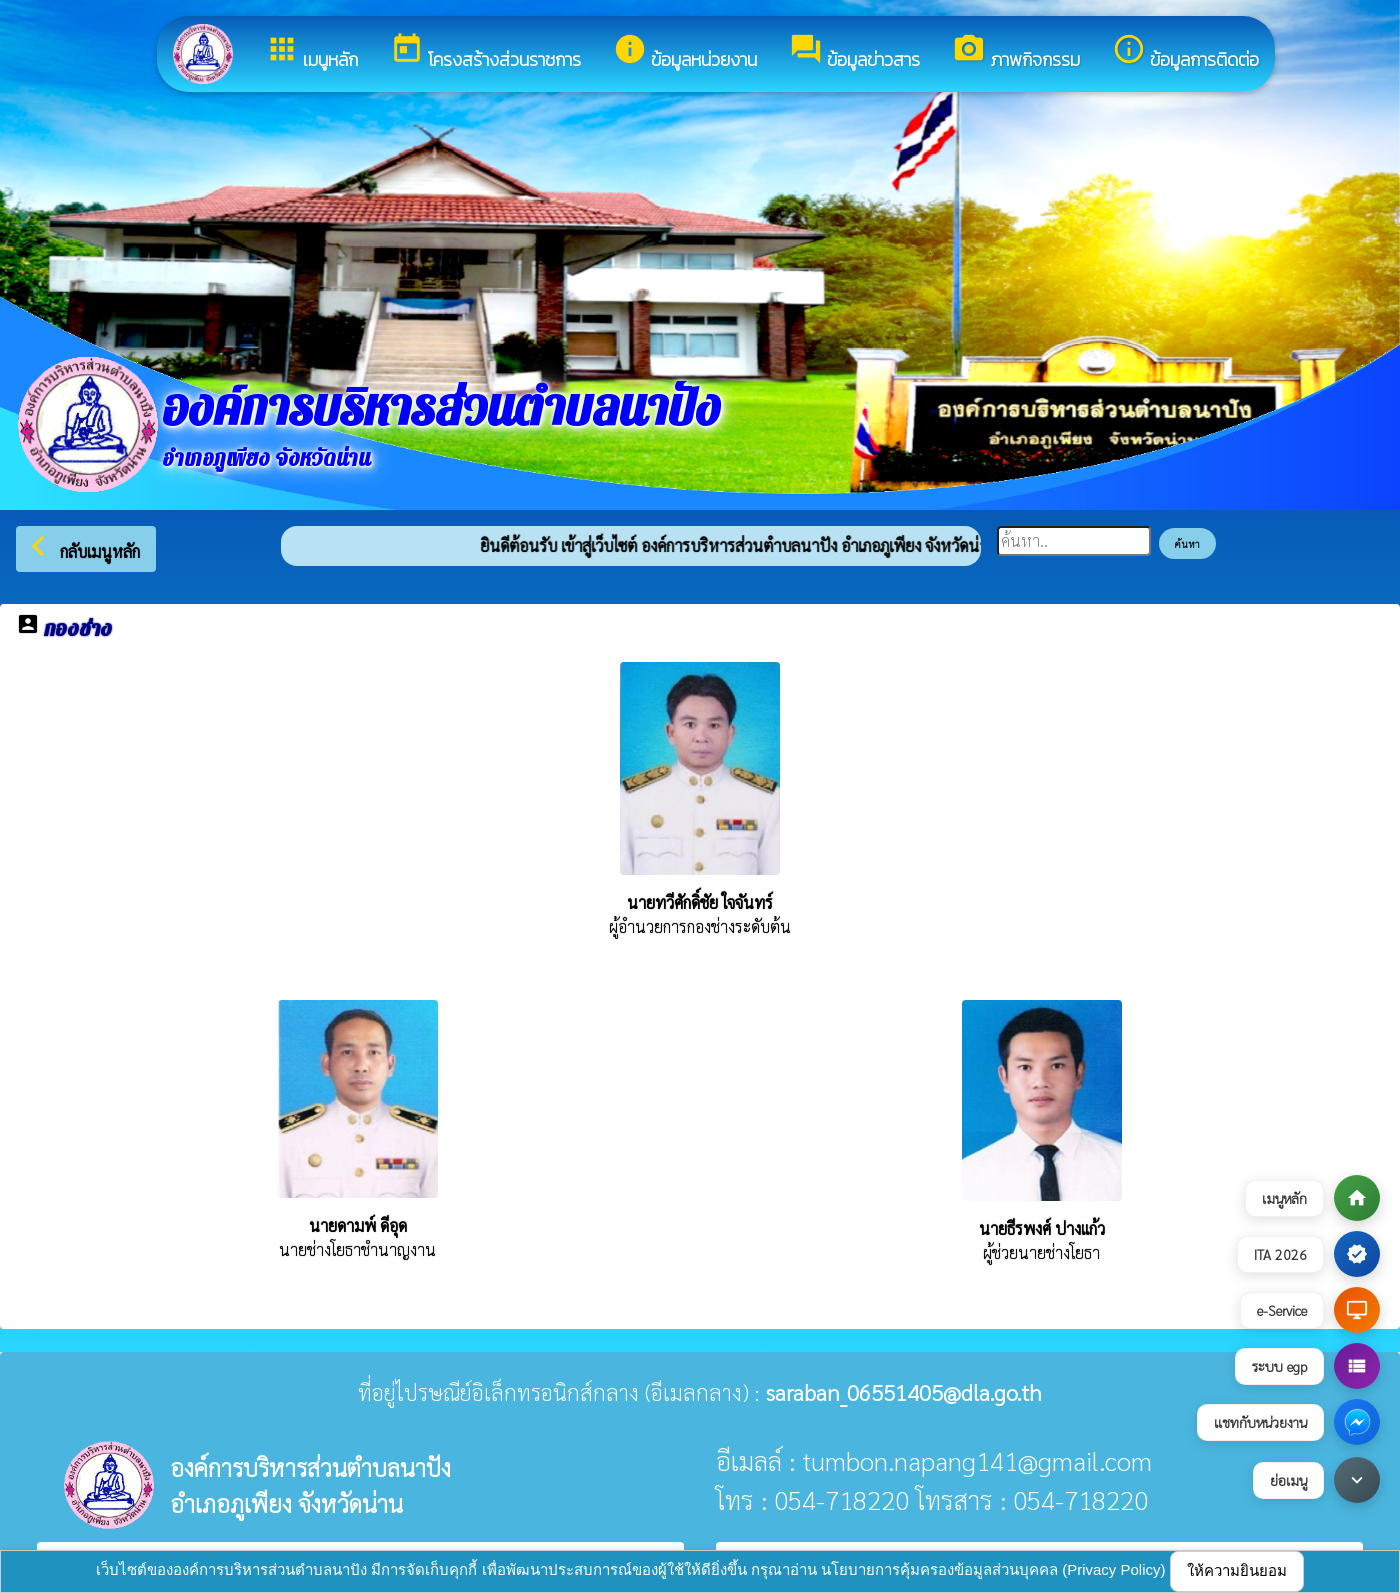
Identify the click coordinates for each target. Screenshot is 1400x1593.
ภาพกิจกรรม (1016, 52)
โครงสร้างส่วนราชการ (485, 52)
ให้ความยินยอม (1237, 1570)
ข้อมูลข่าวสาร (854, 52)
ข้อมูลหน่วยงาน (685, 52)
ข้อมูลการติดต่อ (1185, 52)
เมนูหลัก (311, 52)
